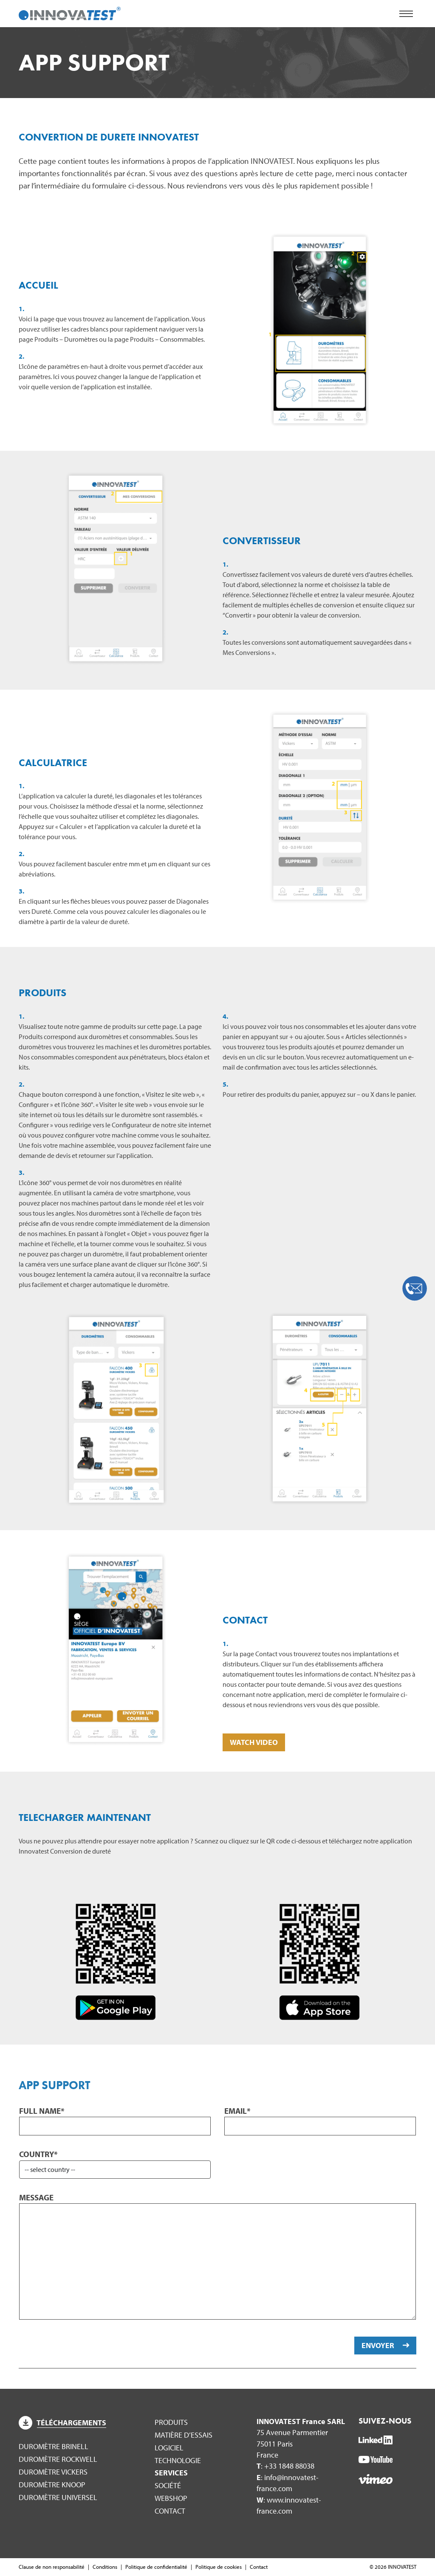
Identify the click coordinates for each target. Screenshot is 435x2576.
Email (237, 2111)
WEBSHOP (171, 2498)
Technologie (178, 2460)
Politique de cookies (218, 2566)
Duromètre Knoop (52, 2484)
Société (168, 2485)
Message (36, 2197)
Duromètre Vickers (53, 2472)
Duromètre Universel (58, 2497)
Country (38, 2154)
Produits (171, 2422)
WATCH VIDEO (254, 1742)
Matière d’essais (183, 2435)
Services (171, 2473)
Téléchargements (62, 2422)
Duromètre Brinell (53, 2446)
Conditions (105, 2566)
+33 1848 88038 (289, 2466)
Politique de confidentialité (156, 2566)
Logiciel (169, 2447)
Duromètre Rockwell (58, 2459)
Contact (170, 2511)
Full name (42, 2111)
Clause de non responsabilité (52, 2566)
